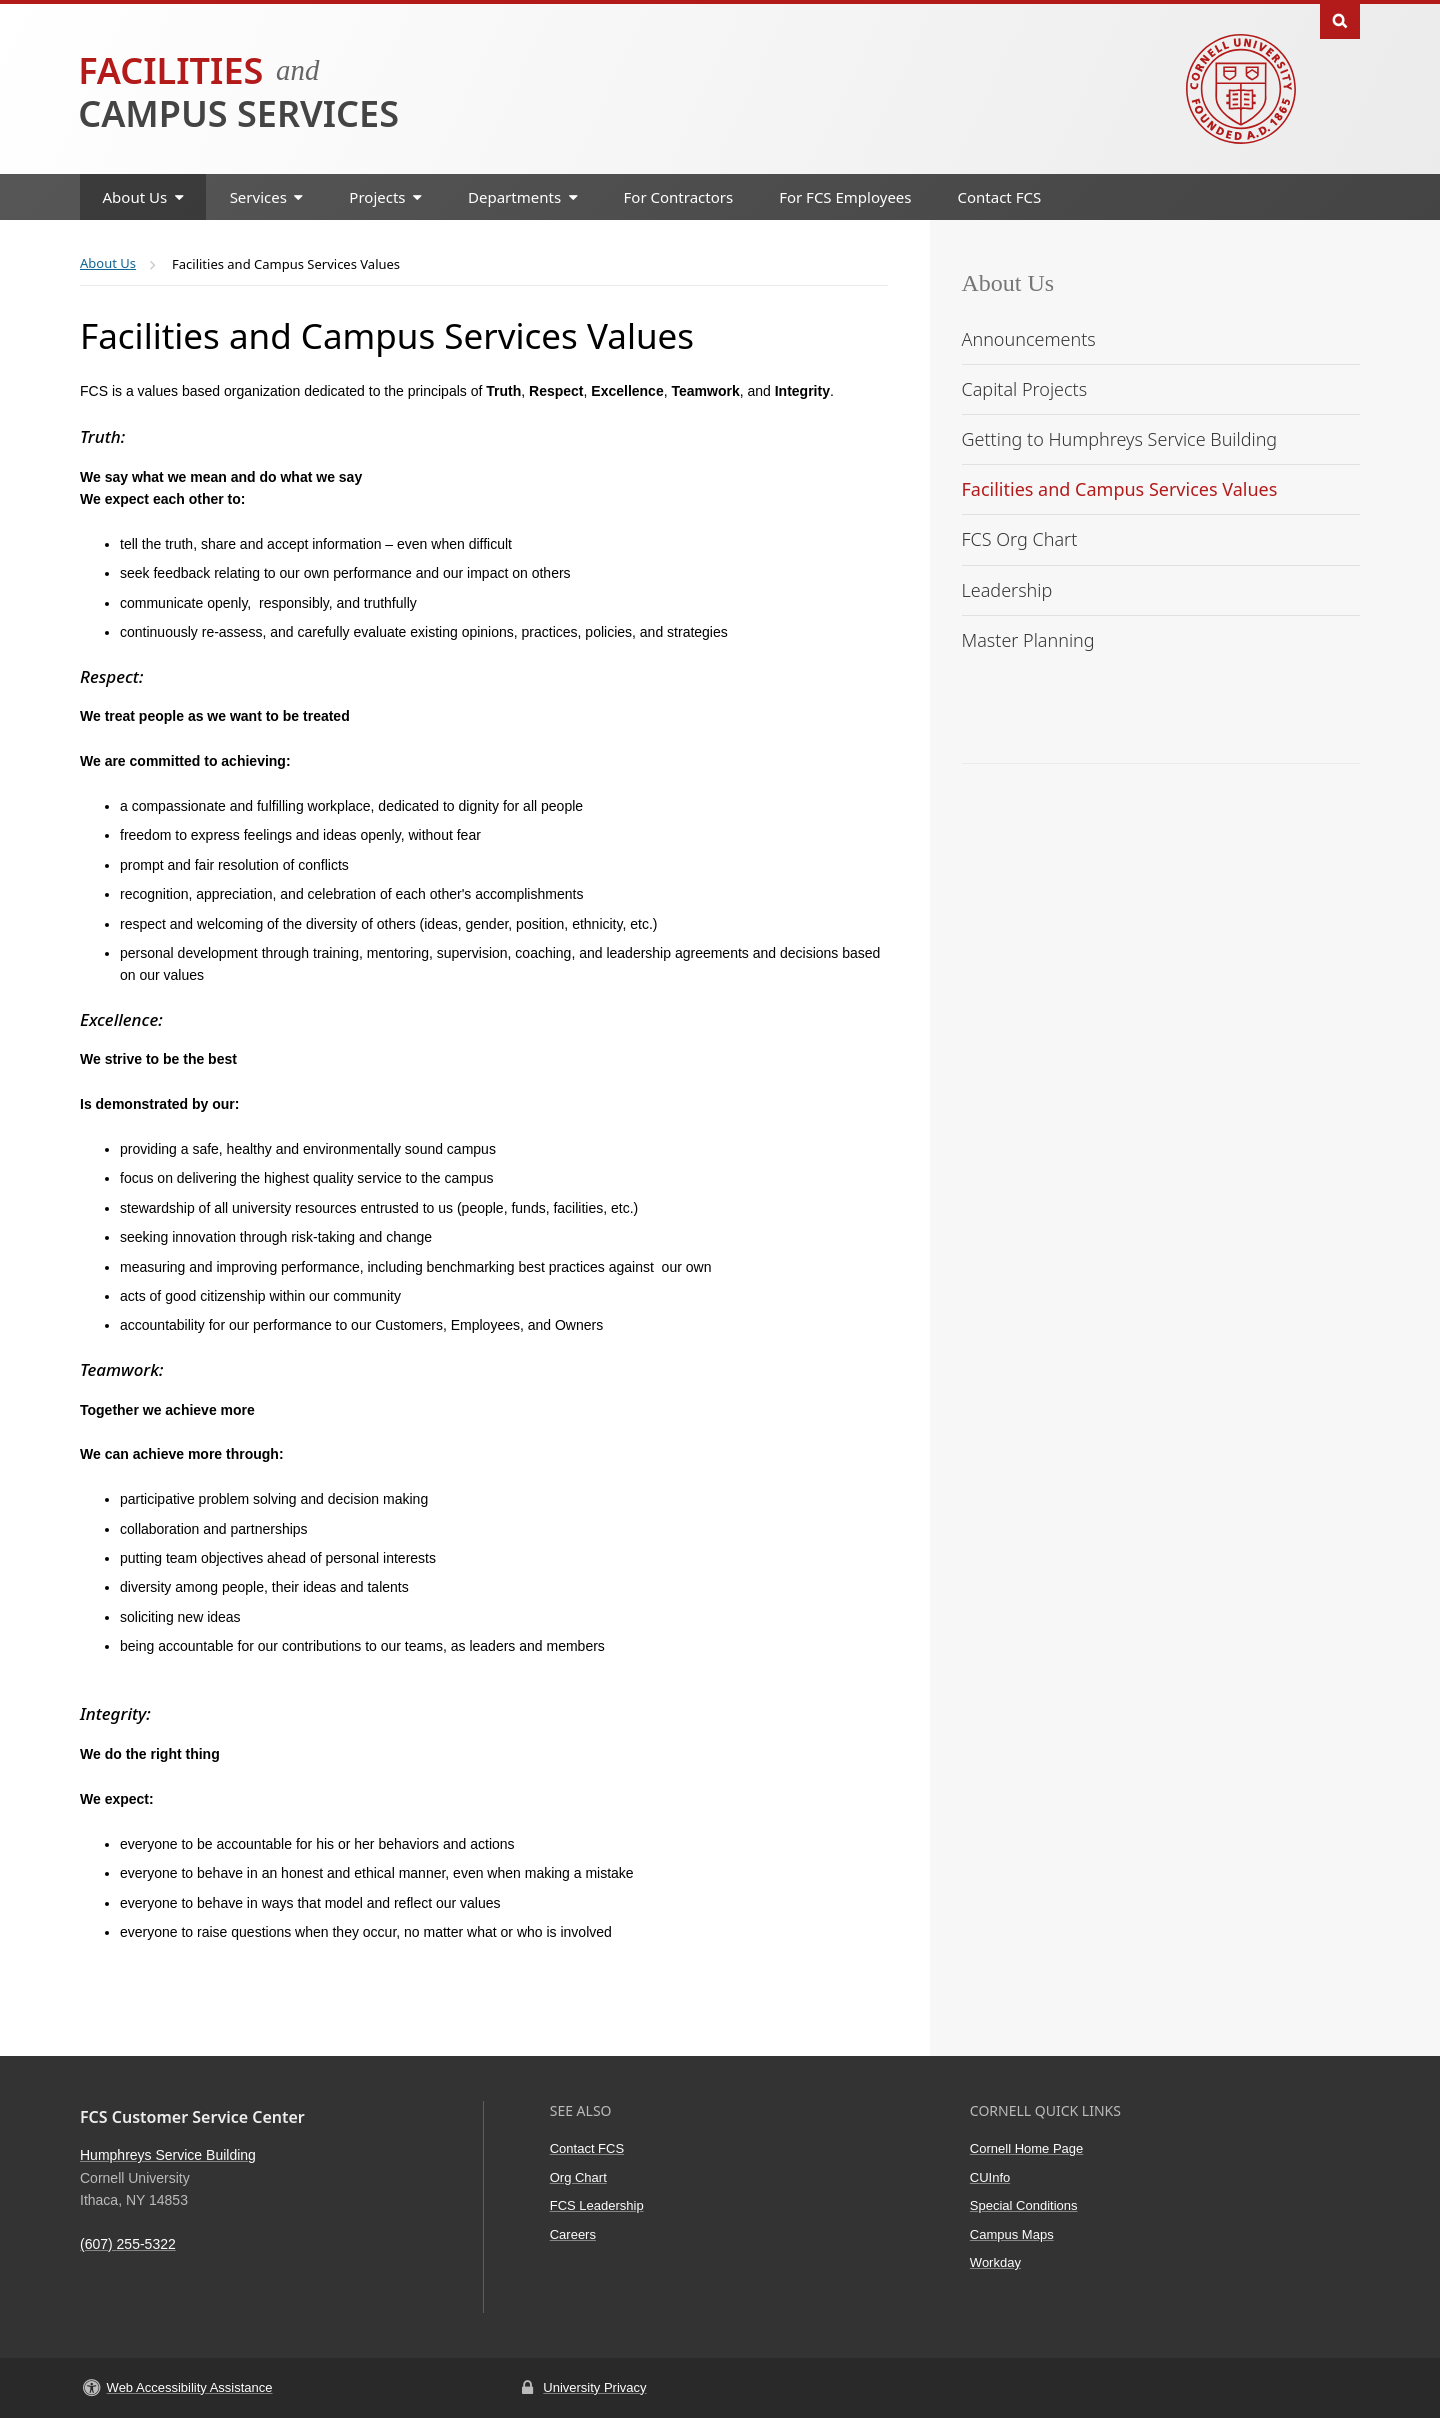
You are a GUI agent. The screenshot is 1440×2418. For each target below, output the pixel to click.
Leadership (1007, 590)
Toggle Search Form (1340, 19)
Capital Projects (1025, 389)
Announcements (1029, 339)
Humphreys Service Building (168, 2155)
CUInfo (990, 2177)
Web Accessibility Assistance (190, 2387)
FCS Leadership (597, 2205)
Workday (995, 2262)
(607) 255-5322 (128, 2244)
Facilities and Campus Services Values (1120, 489)
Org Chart (578, 2177)
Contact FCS (1000, 197)
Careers (573, 2234)
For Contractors (679, 197)
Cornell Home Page (1026, 2148)
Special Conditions (1024, 2205)
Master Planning (1028, 640)
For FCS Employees (845, 197)
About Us (1008, 283)
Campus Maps (1012, 2234)
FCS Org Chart (1020, 539)
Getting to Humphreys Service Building (1120, 439)
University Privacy (594, 2387)
